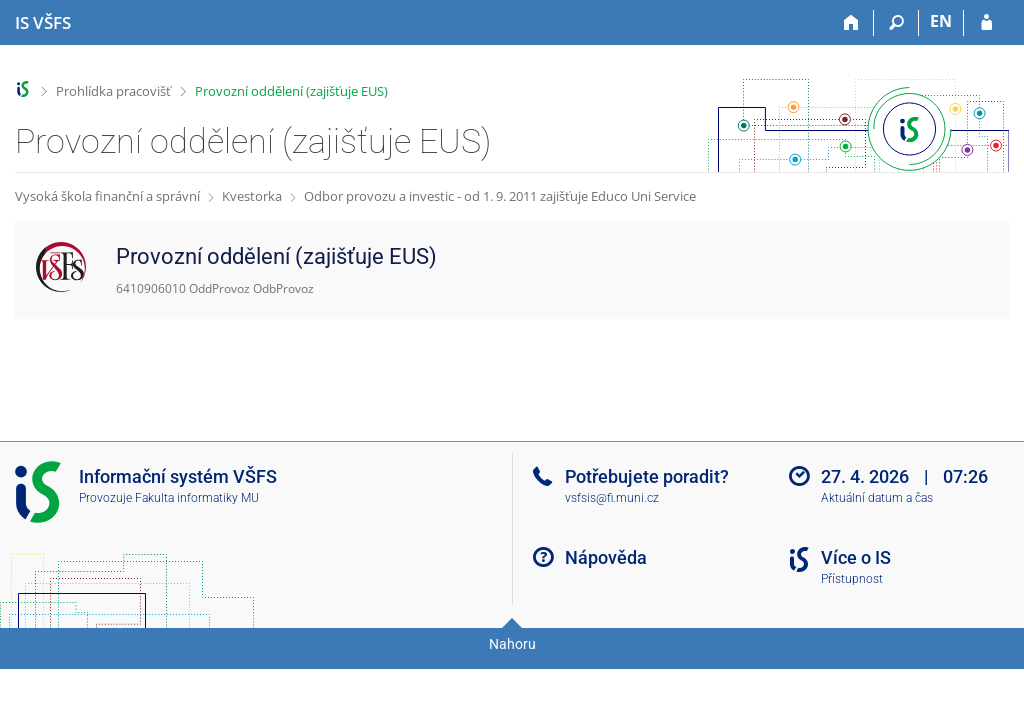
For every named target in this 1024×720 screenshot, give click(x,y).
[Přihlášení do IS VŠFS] (986, 23)
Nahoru (512, 644)
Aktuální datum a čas (877, 498)
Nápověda (606, 557)
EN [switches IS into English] (941, 21)
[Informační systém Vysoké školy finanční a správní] (43, 23)
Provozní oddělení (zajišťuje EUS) (291, 91)
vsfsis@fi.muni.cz (612, 498)
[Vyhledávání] (896, 23)
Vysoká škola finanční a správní (107, 196)
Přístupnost (852, 579)
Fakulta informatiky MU (197, 498)
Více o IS (856, 557)
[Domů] (851, 23)
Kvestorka (252, 196)
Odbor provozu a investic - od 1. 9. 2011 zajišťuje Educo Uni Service (500, 196)
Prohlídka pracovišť (113, 91)
